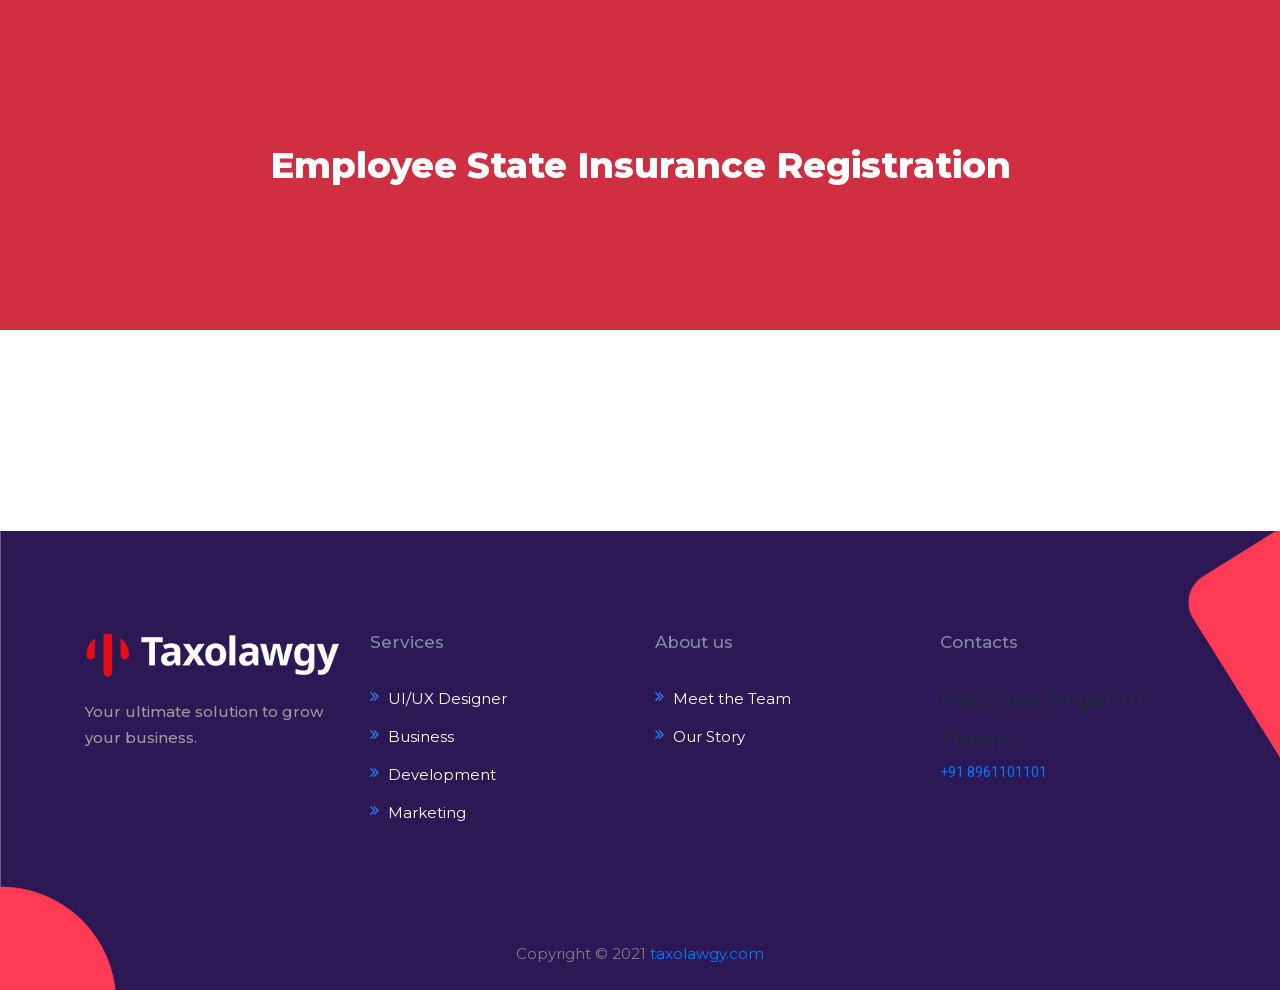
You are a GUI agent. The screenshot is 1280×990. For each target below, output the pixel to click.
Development (442, 774)
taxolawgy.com (707, 953)
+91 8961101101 (993, 772)
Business (421, 736)
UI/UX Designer (447, 698)
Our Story (709, 736)
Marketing (427, 812)
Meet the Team (732, 698)
